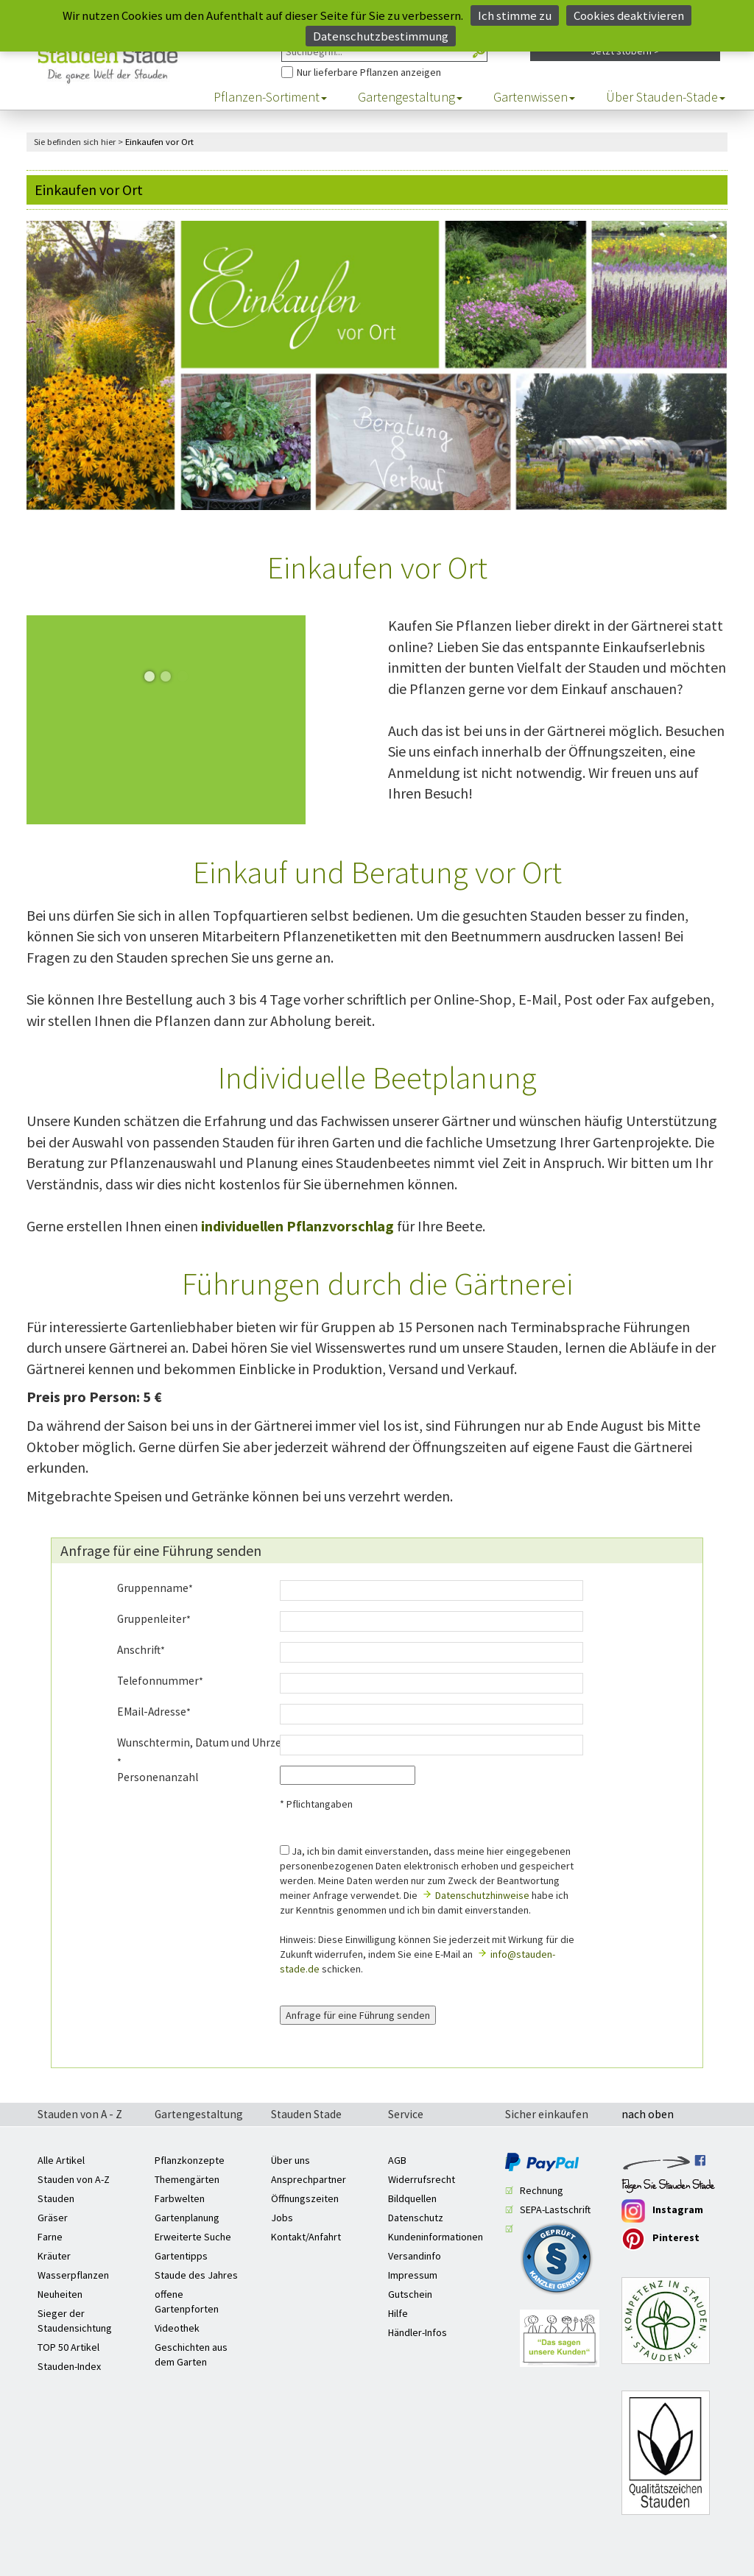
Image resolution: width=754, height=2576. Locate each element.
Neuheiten (60, 2294)
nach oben (647, 2115)
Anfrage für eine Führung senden (358, 2015)
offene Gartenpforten (187, 2301)
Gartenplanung (187, 2217)
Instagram (662, 2211)
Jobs (282, 2217)
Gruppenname (152, 1588)
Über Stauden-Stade (665, 97)
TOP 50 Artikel (68, 2347)
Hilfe (398, 2313)
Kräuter (54, 2255)
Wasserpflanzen (73, 2275)
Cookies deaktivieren (629, 15)
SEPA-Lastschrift (555, 2209)
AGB (397, 2160)
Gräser (53, 2217)
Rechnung (541, 2190)
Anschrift (139, 1650)
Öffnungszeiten (305, 2198)
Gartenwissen (534, 97)
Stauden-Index (69, 2366)
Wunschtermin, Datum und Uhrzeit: (187, 1742)
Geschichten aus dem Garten (191, 2354)
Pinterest (660, 2239)
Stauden (56, 2198)
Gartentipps (181, 2255)
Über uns (290, 2160)
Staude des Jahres (196, 2275)
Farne (50, 2236)
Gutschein (410, 2294)
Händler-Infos (417, 2332)
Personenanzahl (157, 1777)
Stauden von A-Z (74, 2179)
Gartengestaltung (410, 97)
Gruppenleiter (151, 1619)
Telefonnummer (158, 1681)
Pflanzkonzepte (190, 2160)
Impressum (412, 2275)
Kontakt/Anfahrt (306, 2236)
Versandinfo (414, 2255)
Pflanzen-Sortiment (270, 97)
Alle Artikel (61, 2160)
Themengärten (187, 2179)
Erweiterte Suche (193, 2236)
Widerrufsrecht (421, 2179)
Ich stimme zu (515, 15)
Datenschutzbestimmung (380, 36)
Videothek (177, 2328)
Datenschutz (415, 2217)
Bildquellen (412, 2198)
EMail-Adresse (151, 1712)
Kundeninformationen (435, 2236)
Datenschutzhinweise (482, 1895)
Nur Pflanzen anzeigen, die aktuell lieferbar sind (281, 62)
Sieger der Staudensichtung (75, 2321)
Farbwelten (180, 2198)
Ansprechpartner (308, 2179)
